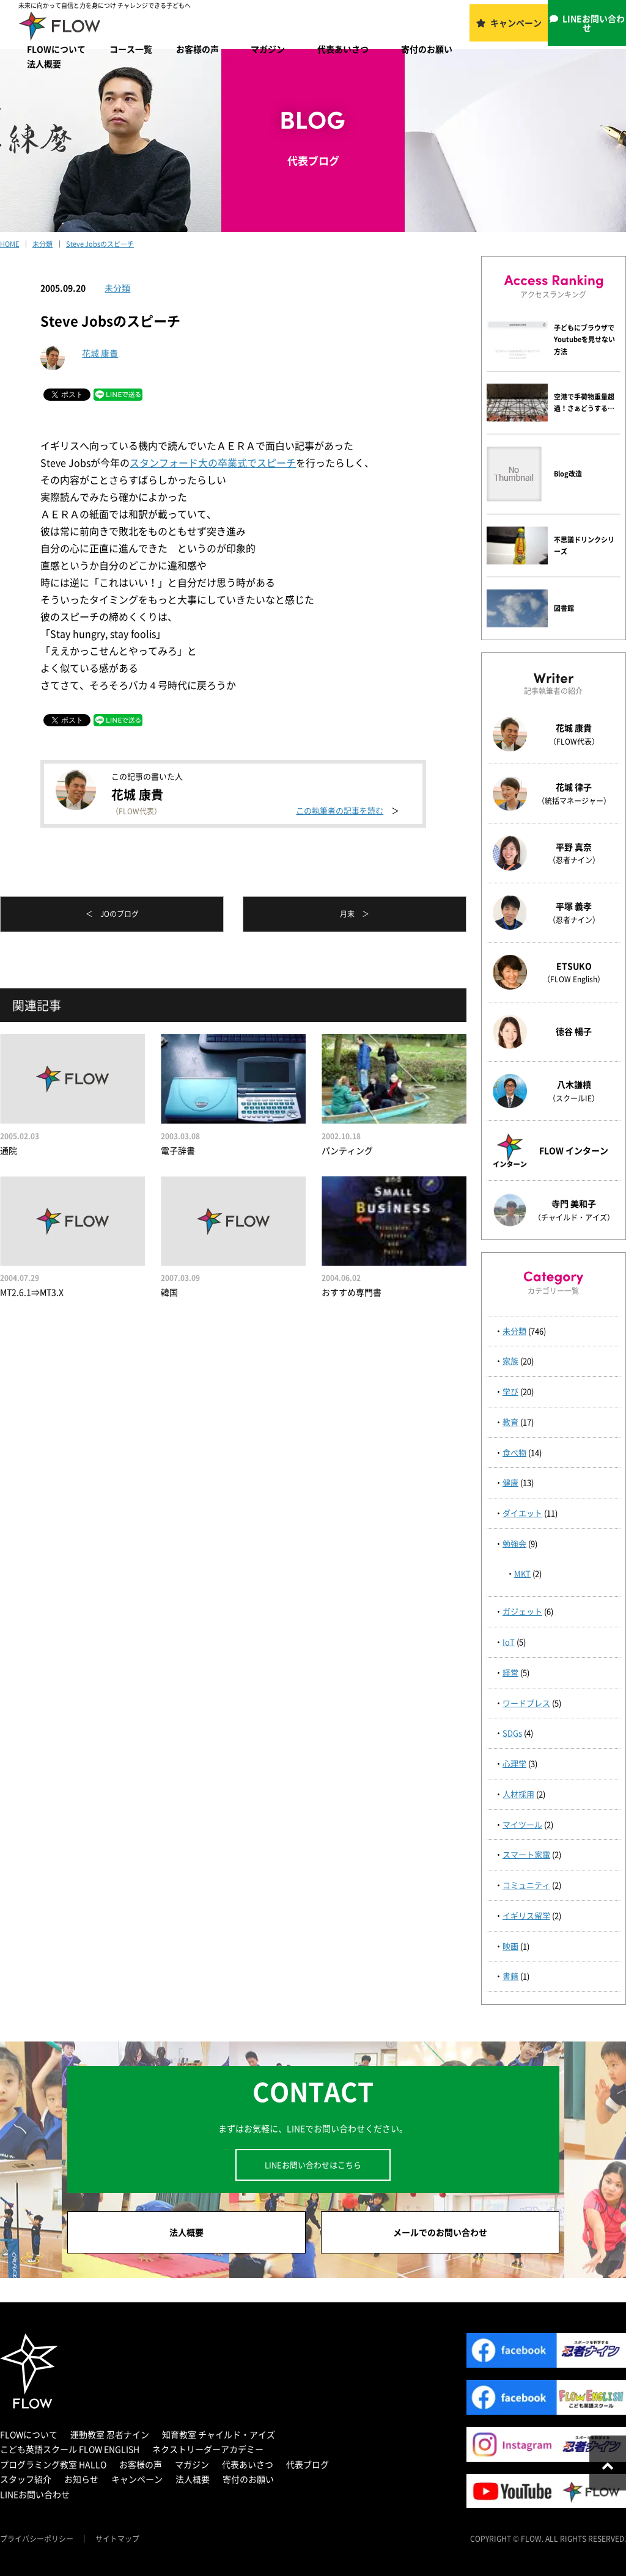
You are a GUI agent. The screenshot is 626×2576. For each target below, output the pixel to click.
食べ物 (514, 1452)
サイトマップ (117, 2538)
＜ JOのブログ (112, 913)
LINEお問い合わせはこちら (313, 2164)
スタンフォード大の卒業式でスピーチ (213, 462)
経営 (510, 1672)
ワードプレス (526, 1703)
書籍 (510, 1976)
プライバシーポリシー (36, 2538)
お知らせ (81, 2479)
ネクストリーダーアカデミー (207, 2449)
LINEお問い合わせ (593, 23)
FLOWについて (56, 49)
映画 (510, 1946)
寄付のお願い (426, 49)
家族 (510, 1360)
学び (510, 1391)
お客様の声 (197, 49)
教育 (510, 1422)
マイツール (522, 1824)
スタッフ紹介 (25, 2479)
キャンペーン (516, 22)
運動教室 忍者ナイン (109, 2434)
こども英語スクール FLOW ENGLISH (69, 2449)
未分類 (117, 288)
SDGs (512, 1733)
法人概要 (44, 63)
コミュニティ (526, 1885)
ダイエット (522, 1513)
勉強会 (514, 1543)
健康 (510, 1482)
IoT (509, 1641)
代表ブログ (307, 2464)
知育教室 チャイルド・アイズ (218, 2434)
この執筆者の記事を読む (339, 810)
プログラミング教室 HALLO (53, 2464)
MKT (522, 1573)
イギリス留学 (526, 1915)
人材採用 (518, 1794)
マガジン (268, 49)
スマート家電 (526, 1854)
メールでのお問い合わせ (440, 2232)
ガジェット (522, 1611)
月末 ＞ (354, 913)
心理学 (514, 1763)
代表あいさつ (343, 49)
